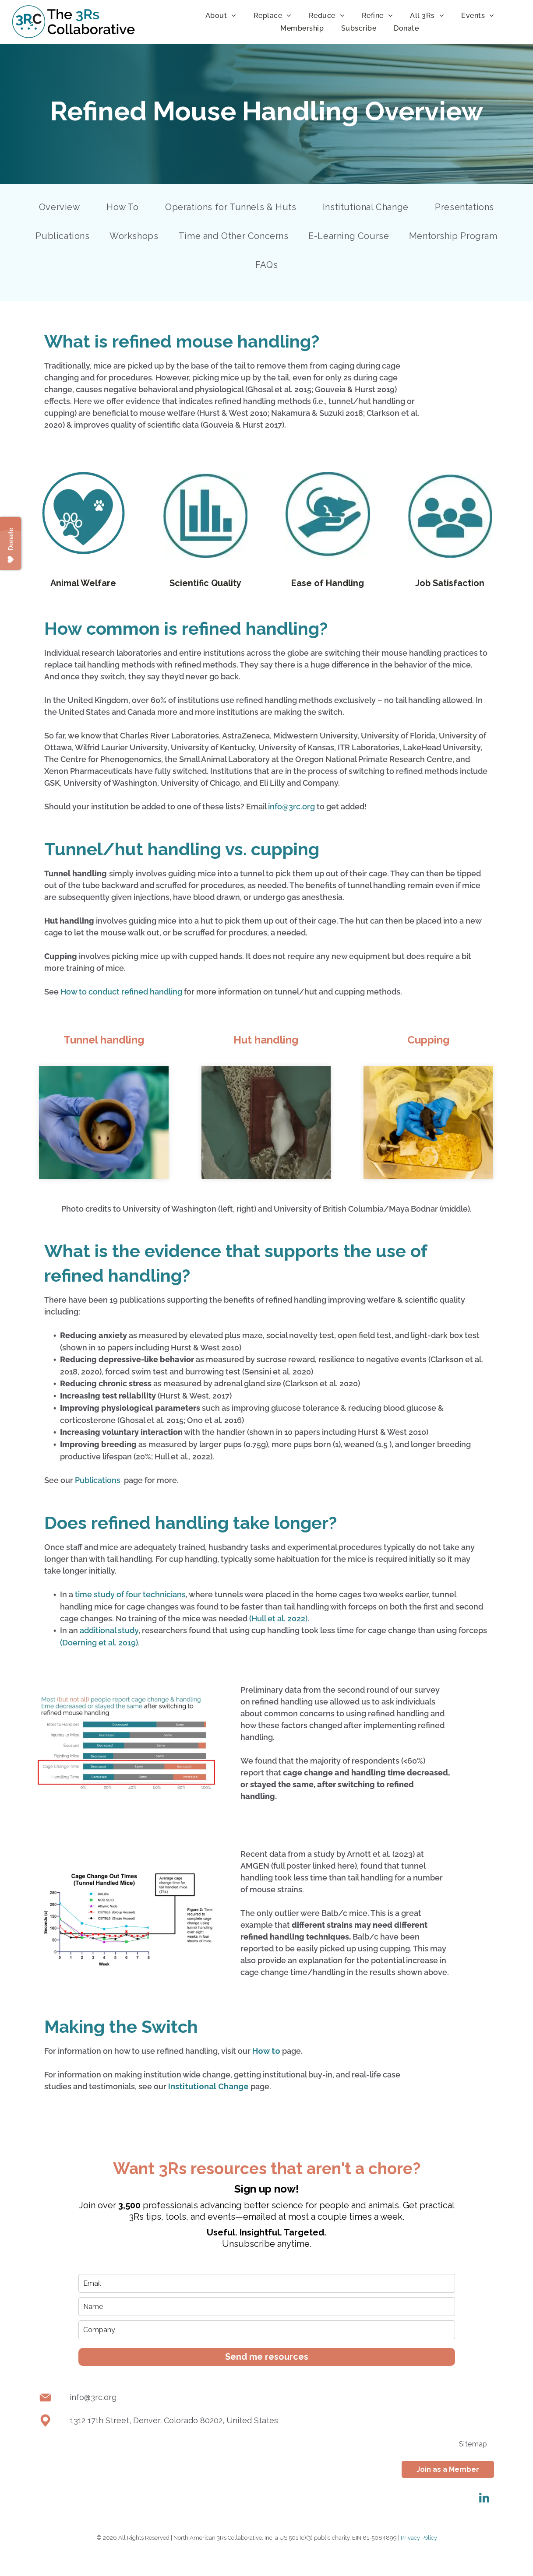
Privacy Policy (419, 2537)
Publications (97, 1480)
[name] (266, 2306)
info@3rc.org (291, 806)
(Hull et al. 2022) (278, 1618)
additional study (109, 1630)
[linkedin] (484, 2499)
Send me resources (266, 2356)
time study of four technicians (130, 1594)
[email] (266, 2283)
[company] (266, 2329)
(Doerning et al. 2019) (99, 1642)
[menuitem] (221, 15)
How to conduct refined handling (121, 991)
